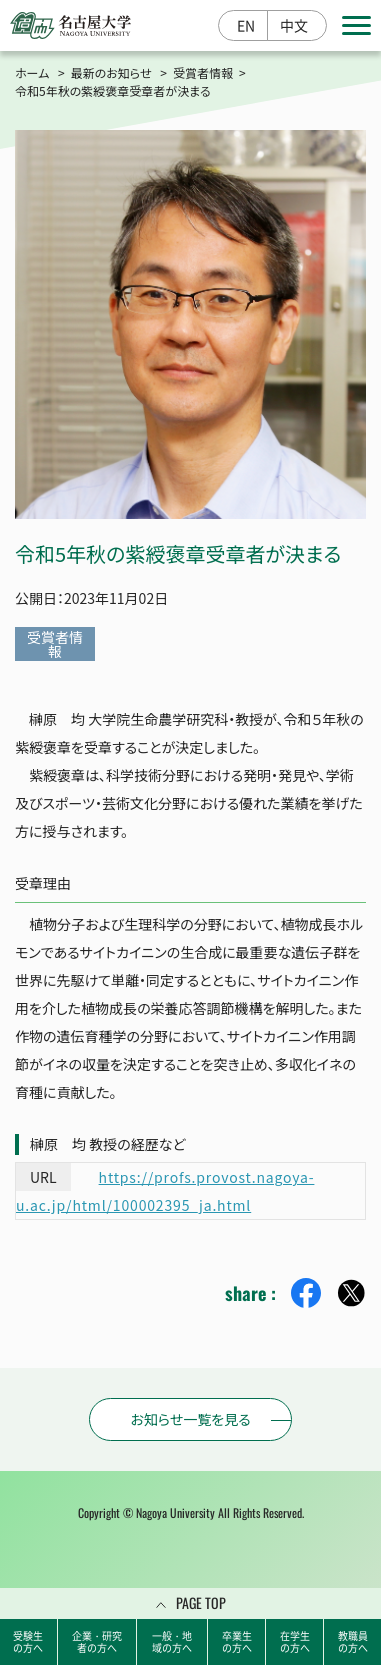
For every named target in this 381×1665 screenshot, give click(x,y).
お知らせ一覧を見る (190, 1419)
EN (246, 25)
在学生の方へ (295, 1641)
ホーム (32, 72)
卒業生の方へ (237, 1641)
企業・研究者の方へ (97, 1641)
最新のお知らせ (111, 72)
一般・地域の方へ (172, 1641)
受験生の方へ (28, 1641)
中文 (294, 25)
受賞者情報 (203, 72)
